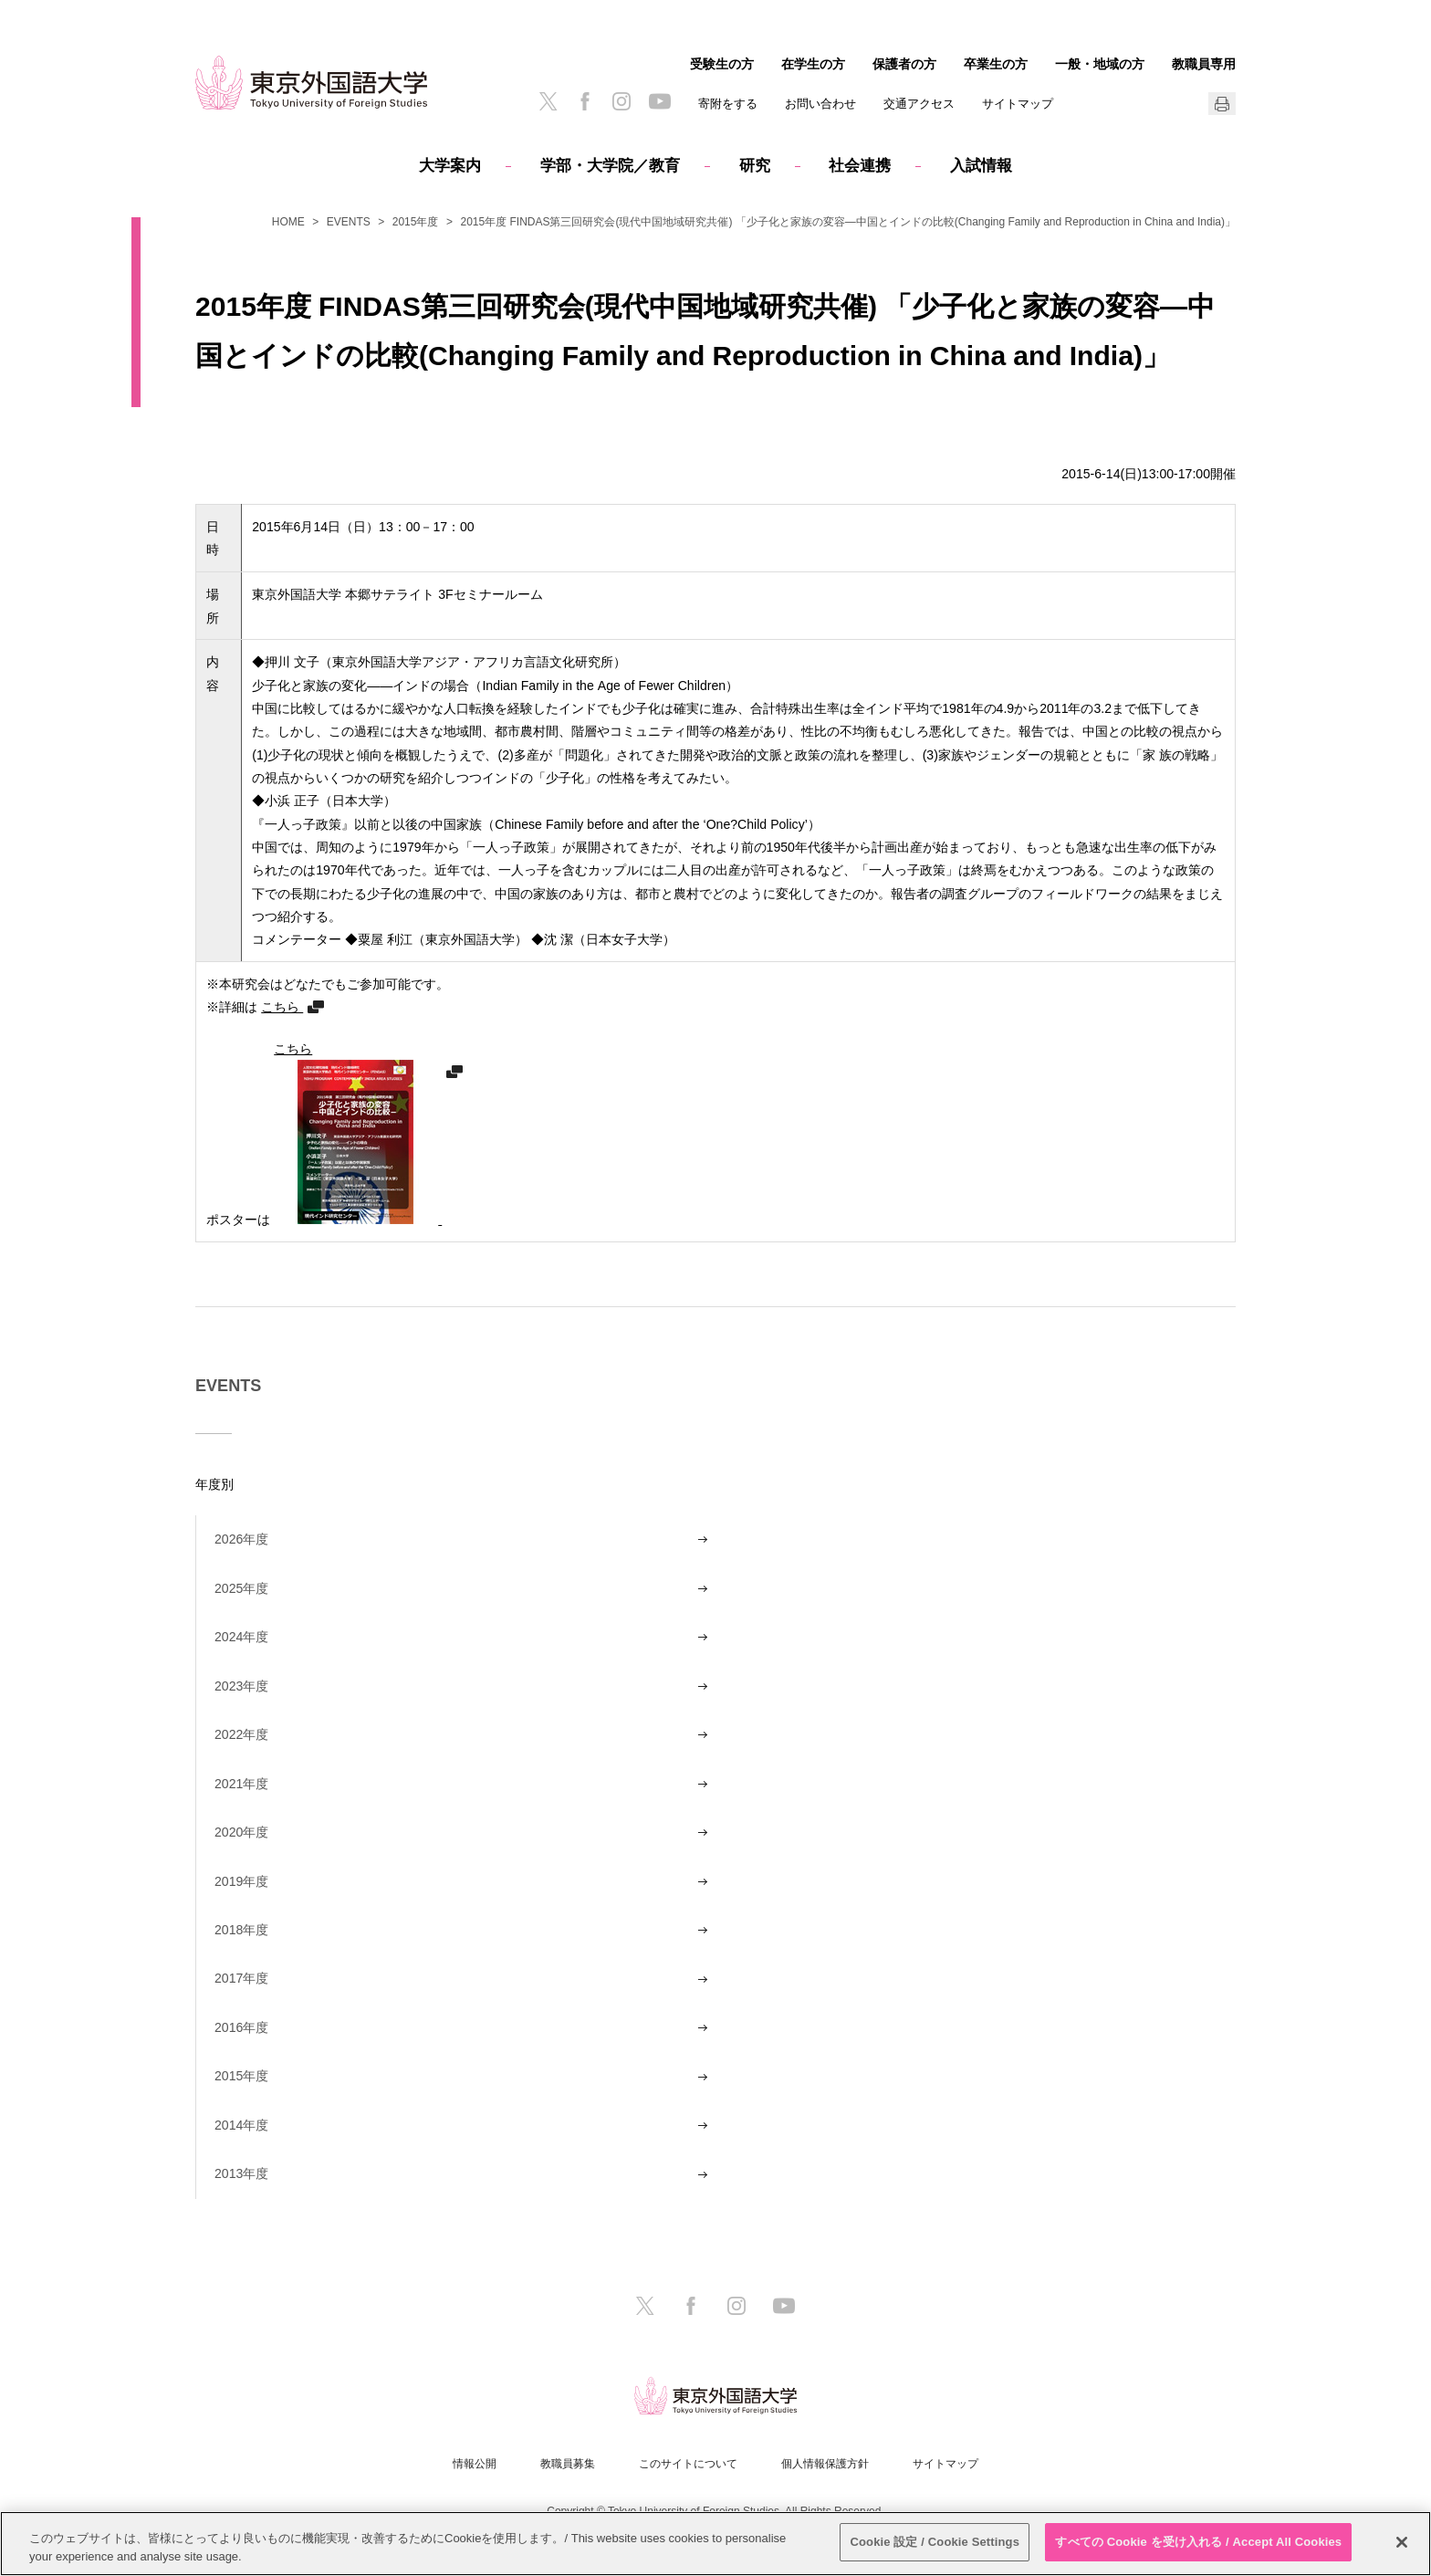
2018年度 (241, 1929)
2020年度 (241, 1832)
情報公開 (474, 2463)
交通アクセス (919, 103)
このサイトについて (688, 2463)
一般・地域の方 (1099, 64)
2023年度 (241, 1686)
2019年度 (241, 1881)
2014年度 (241, 2125)
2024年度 (241, 1636)
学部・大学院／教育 (610, 165)
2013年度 (241, 2173)
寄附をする (727, 103)
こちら (282, 1006)
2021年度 (241, 1783)
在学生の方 (813, 64)
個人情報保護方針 (825, 2463)
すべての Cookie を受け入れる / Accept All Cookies (1198, 2542)
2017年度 (241, 1978)
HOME (288, 221)
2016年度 (241, 2027)
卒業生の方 (996, 64)
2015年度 (415, 221)
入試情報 (981, 165)
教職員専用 (1204, 64)
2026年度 (241, 1539)
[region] (715, 2543)
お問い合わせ (820, 103)
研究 (754, 165)
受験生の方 (722, 64)
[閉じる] (1402, 2542)
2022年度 (241, 1734)
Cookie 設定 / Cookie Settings (934, 2542)
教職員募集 (567, 2463)
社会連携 (860, 165)
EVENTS (349, 221)
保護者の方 (904, 64)
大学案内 (450, 165)
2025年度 (241, 1588)
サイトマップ (1017, 103)
